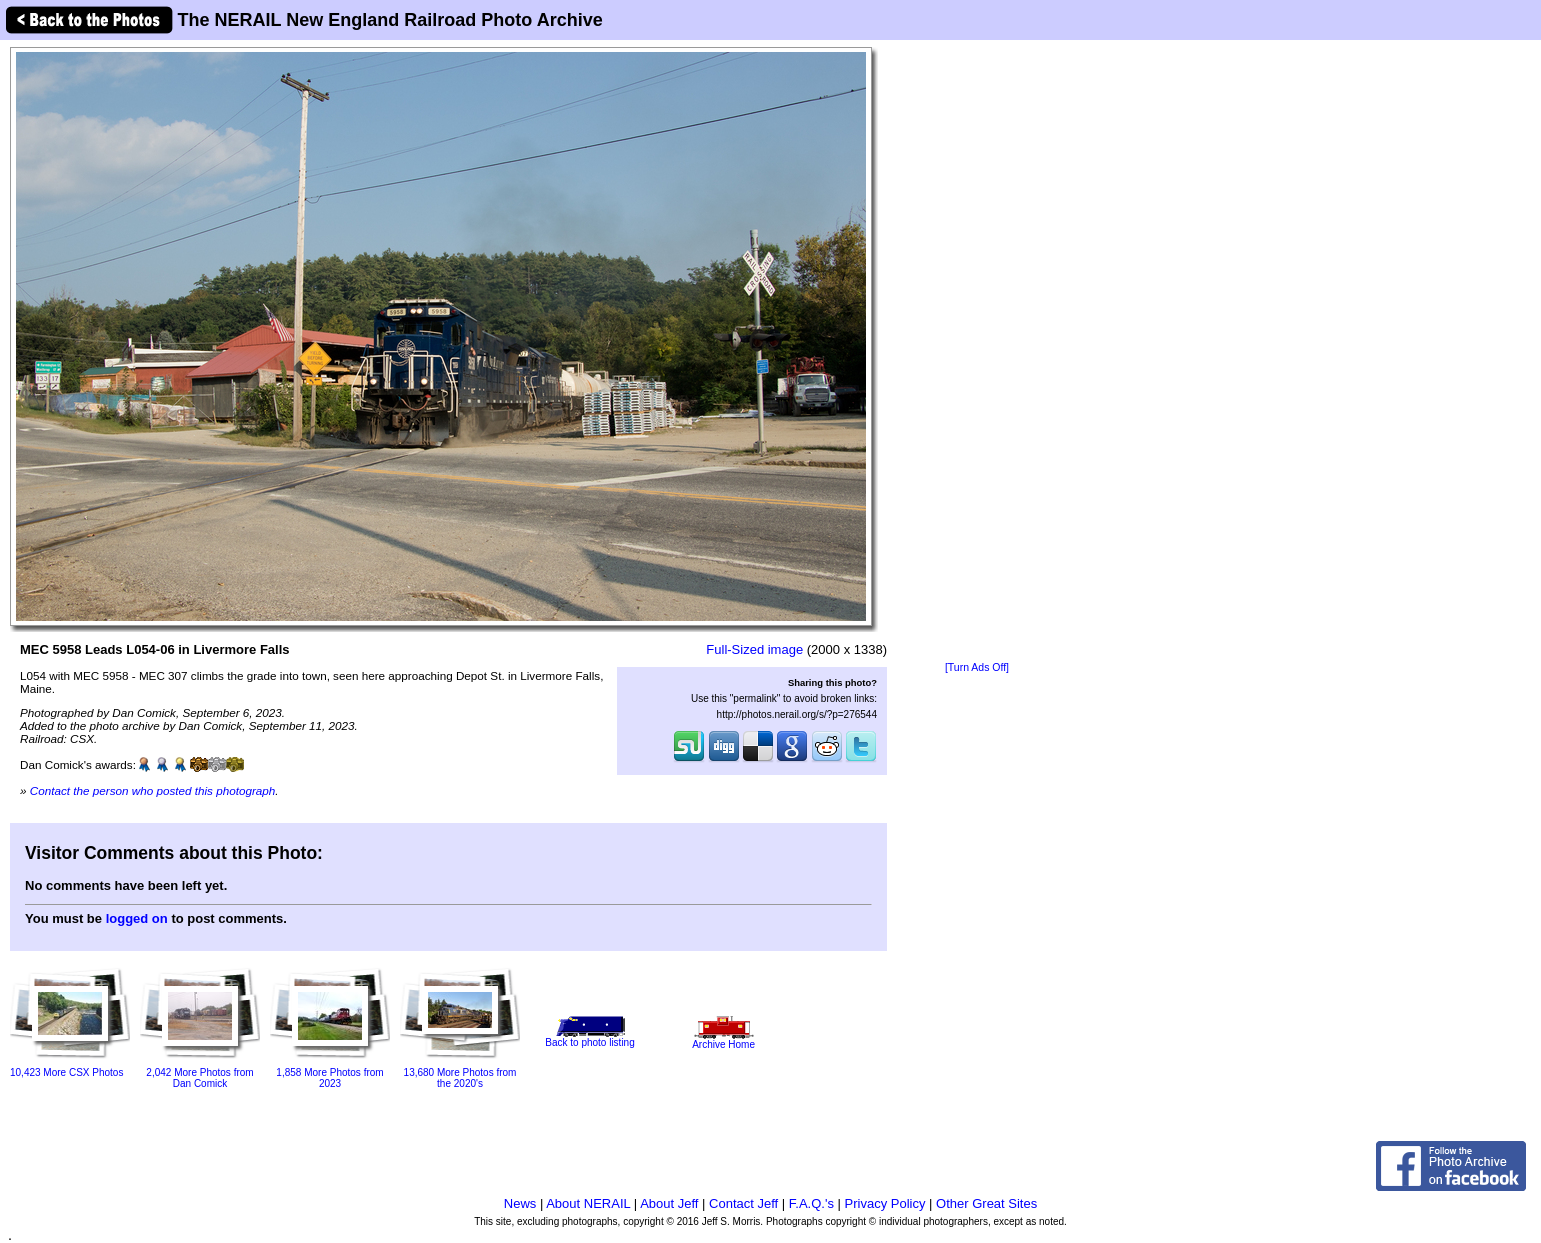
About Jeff (669, 1203)
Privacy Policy (885, 1203)
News (520, 1203)
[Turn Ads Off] (977, 667)
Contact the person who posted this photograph (153, 790)
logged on (137, 918)
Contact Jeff (743, 1203)
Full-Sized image (754, 649)
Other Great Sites (986, 1203)
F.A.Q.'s (811, 1203)
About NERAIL (588, 1203)
